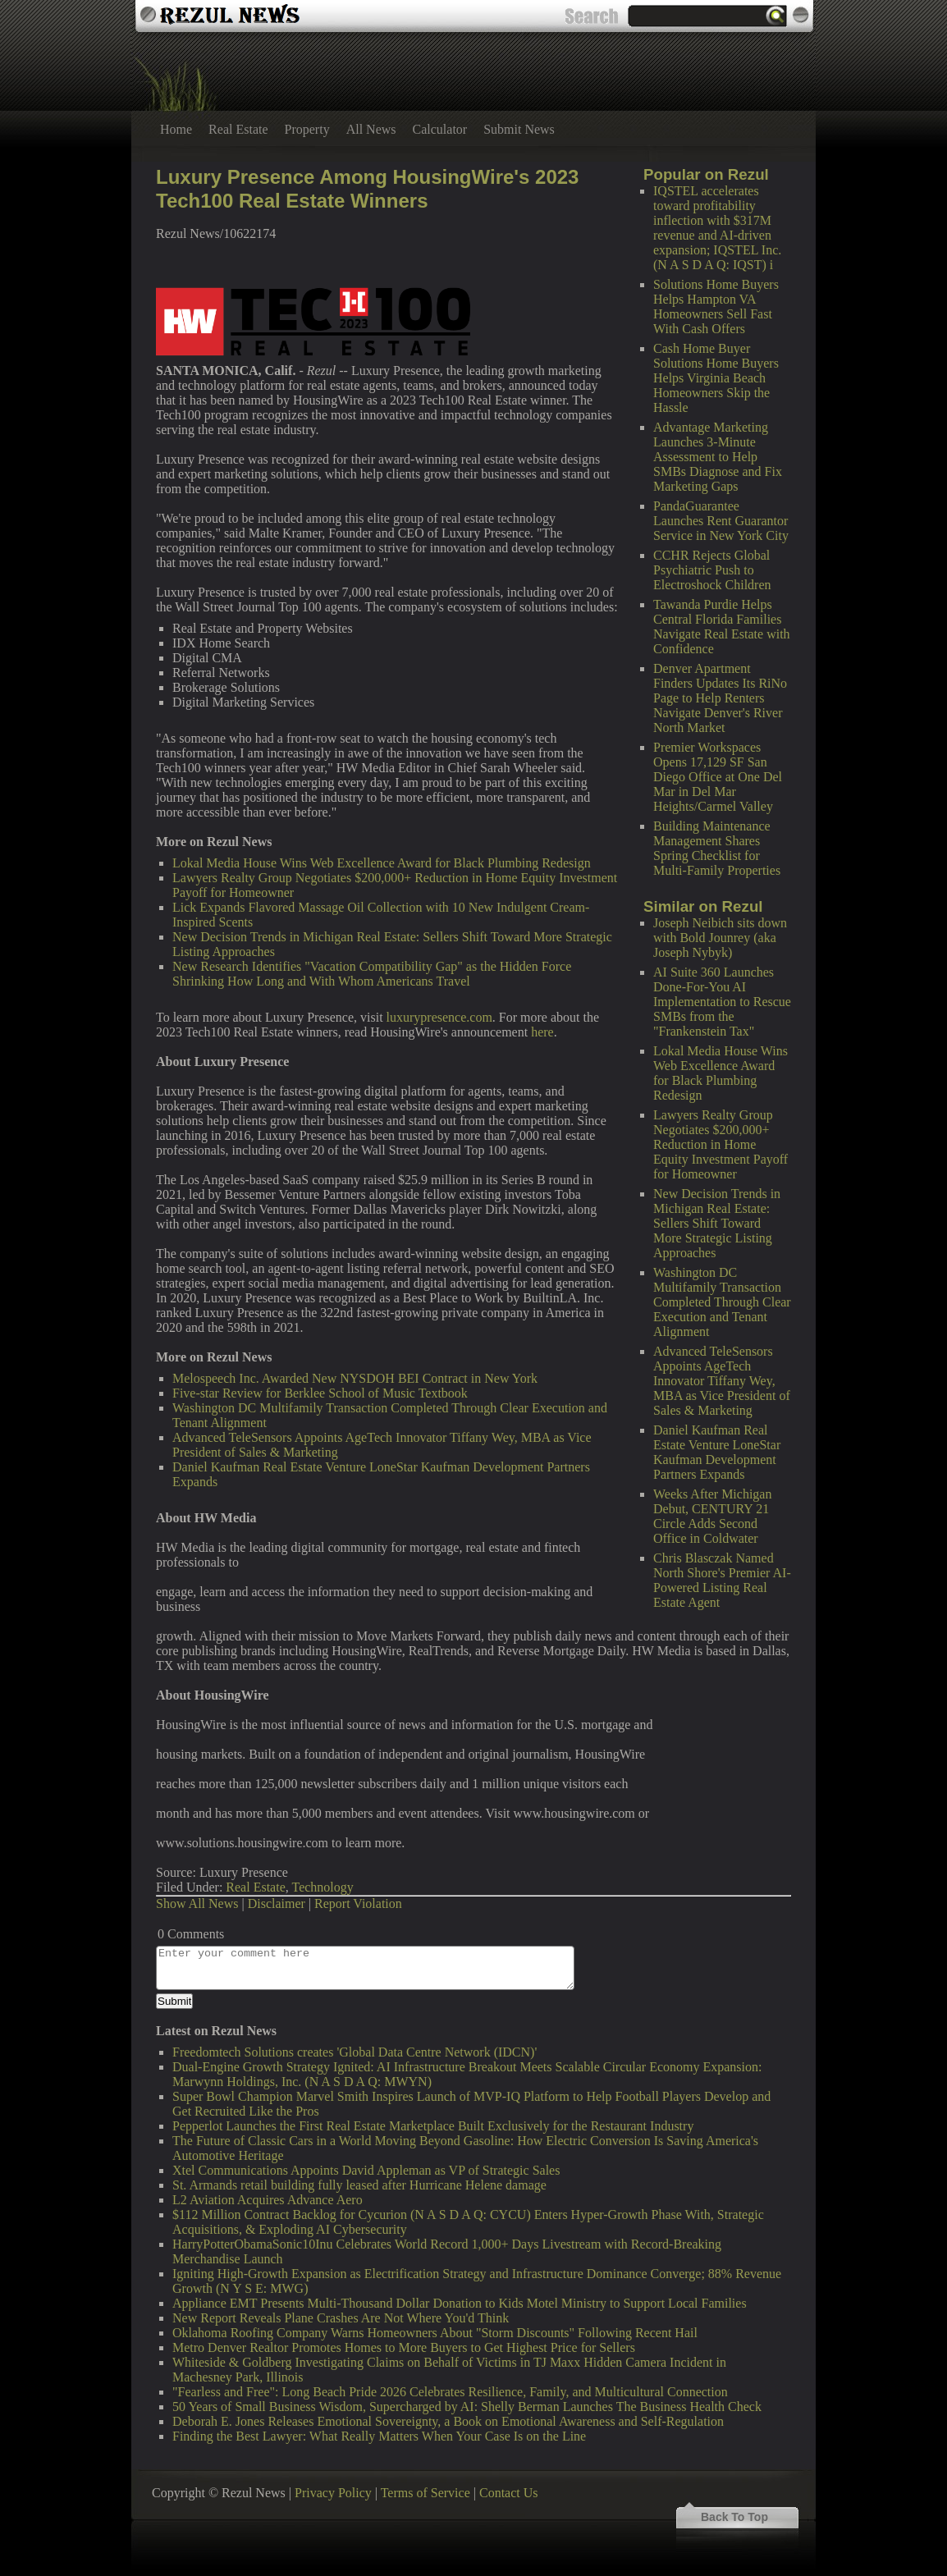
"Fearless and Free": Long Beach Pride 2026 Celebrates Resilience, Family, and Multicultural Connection (450, 2392)
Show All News (197, 1903)
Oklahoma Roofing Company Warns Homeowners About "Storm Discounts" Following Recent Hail (435, 2333)
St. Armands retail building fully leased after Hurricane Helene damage (359, 2185)
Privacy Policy (333, 2493)
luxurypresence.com (439, 1017)
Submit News (519, 129)
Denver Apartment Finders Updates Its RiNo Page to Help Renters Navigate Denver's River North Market (720, 697)
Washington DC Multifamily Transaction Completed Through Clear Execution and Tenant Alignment (722, 1301)
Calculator (440, 129)
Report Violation (358, 1903)
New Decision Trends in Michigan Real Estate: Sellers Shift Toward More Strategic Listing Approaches (716, 1223)
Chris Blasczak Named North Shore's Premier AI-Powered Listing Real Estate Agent (722, 1580)
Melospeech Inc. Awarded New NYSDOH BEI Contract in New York (355, 1378)
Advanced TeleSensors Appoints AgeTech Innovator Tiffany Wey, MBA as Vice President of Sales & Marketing (721, 1380)
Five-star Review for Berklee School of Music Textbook (320, 1393)
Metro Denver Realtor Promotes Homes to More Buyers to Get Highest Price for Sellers (403, 2347)
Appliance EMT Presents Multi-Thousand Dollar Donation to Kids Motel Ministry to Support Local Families (459, 2303)
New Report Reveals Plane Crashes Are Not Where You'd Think (340, 2318)
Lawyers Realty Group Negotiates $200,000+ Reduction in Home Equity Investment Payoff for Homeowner (720, 1144)
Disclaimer (276, 1903)
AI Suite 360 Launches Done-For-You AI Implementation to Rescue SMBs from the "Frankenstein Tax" (722, 1001)
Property (307, 129)
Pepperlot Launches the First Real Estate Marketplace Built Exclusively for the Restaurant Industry (432, 2126)
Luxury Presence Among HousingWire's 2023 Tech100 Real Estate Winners (367, 189)
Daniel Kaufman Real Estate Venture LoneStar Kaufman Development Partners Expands (716, 1452)
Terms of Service (425, 2493)
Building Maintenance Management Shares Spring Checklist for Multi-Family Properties (716, 848)
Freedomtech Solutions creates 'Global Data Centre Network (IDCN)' (354, 2052)
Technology (322, 1887)
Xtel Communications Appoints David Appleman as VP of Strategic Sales (366, 2170)
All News (371, 129)
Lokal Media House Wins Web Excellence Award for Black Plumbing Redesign (720, 1073)
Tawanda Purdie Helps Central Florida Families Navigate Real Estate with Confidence (721, 626)
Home (176, 129)
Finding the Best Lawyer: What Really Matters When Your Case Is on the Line (379, 2436)
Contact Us (508, 2493)
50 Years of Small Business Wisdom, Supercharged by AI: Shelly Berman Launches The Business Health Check (467, 2407)
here (542, 1032)
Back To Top (734, 2516)
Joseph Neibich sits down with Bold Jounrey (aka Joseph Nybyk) (720, 937)
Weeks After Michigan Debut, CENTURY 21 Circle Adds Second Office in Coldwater (712, 1516)
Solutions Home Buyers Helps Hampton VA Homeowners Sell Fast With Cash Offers (716, 306)
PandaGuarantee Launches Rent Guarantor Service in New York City (721, 520)
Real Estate (238, 129)
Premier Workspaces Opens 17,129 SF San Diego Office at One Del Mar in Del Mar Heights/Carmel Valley (717, 776)
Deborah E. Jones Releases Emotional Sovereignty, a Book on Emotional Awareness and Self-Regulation (448, 2421)
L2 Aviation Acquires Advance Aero (267, 2200)
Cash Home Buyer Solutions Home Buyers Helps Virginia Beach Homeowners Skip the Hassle (716, 377)
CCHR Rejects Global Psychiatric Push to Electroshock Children (712, 570)
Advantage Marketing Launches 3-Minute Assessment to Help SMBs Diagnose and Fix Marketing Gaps (717, 456)
